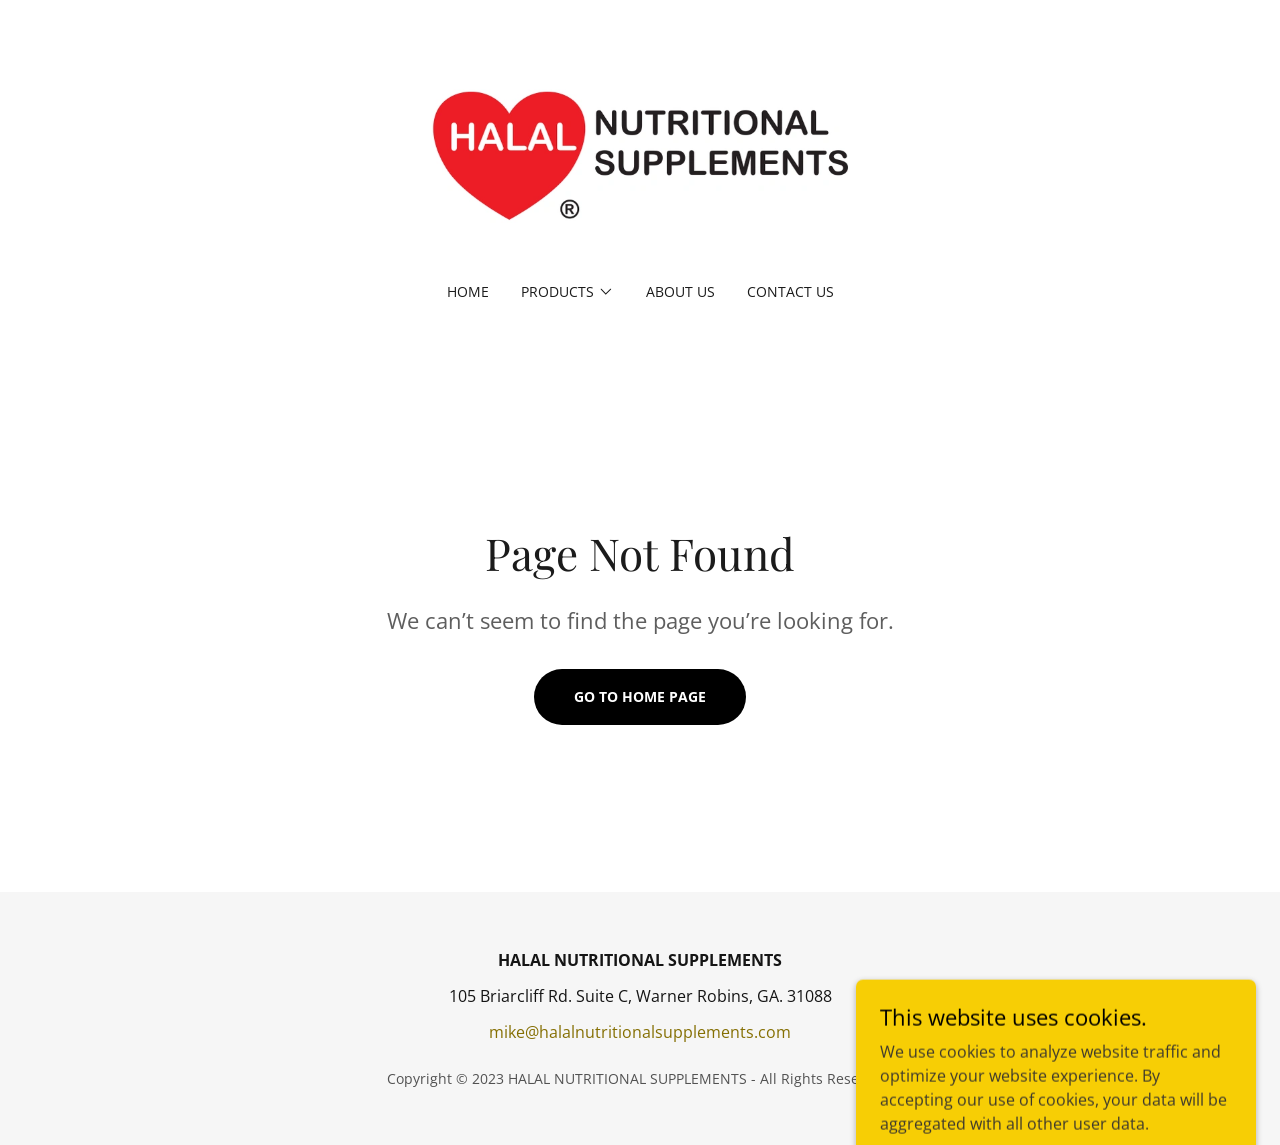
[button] (567, 292)
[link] (640, 154)
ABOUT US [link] (680, 291)
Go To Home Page (640, 696)
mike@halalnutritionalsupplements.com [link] (640, 1032)
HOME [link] (468, 291)
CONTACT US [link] (790, 291)
